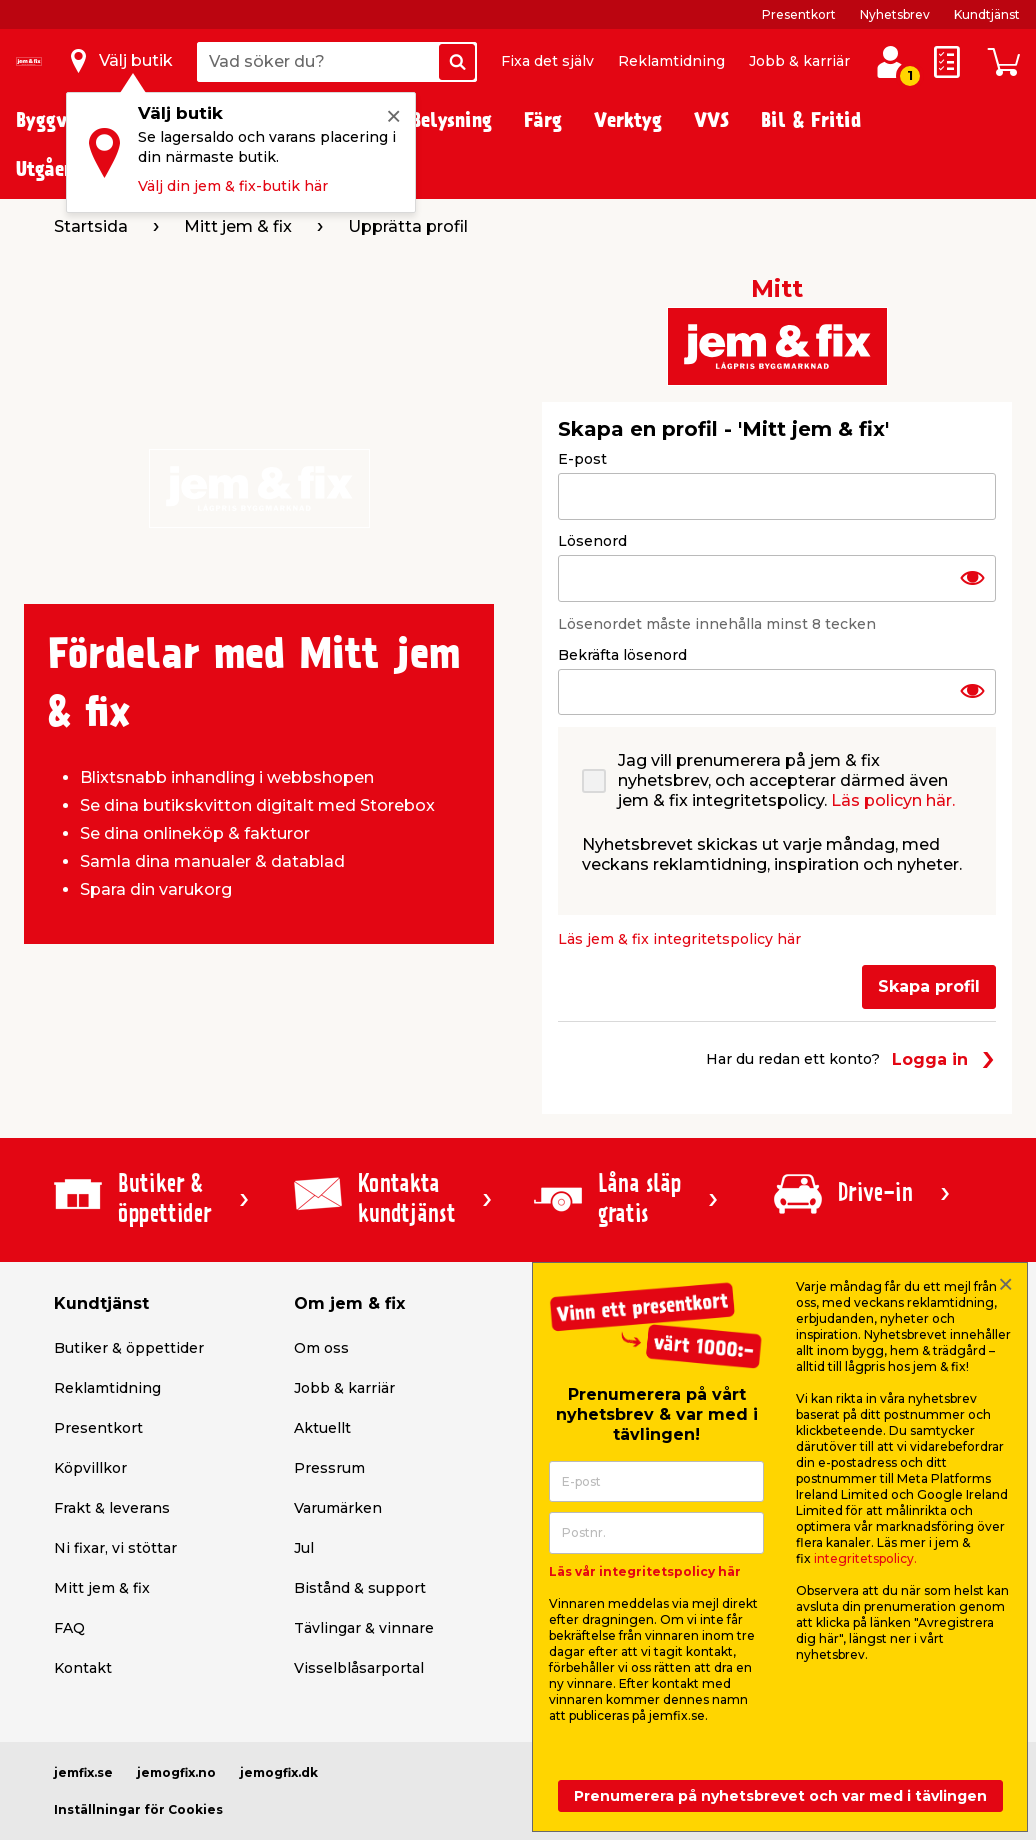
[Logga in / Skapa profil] (890, 62)
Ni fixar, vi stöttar (115, 1548)
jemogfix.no (176, 1772)
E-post (582, 459)
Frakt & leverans (112, 1508)
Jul (304, 1548)
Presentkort (799, 14)
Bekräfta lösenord (622, 655)
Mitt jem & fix (102, 1588)
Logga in (944, 1059)
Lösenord (592, 541)
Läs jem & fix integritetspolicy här (679, 939)
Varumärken (338, 1508)
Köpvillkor (90, 1468)
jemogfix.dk (279, 1772)
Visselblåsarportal (359, 1668)
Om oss (321, 1348)
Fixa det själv (547, 61)
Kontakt (83, 1668)
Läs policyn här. (893, 800)
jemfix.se (83, 1772)
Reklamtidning (671, 61)
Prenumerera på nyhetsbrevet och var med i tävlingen (780, 1796)
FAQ (69, 1628)
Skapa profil (929, 986)
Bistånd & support (360, 1588)
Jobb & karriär (799, 61)
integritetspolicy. (865, 1558)
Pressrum (329, 1468)
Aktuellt (322, 1428)
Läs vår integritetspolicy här (645, 1571)
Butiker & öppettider (129, 1348)
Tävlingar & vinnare (364, 1628)
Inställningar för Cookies (138, 1809)
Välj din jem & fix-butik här (233, 186)
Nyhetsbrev (895, 14)
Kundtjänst (987, 14)
